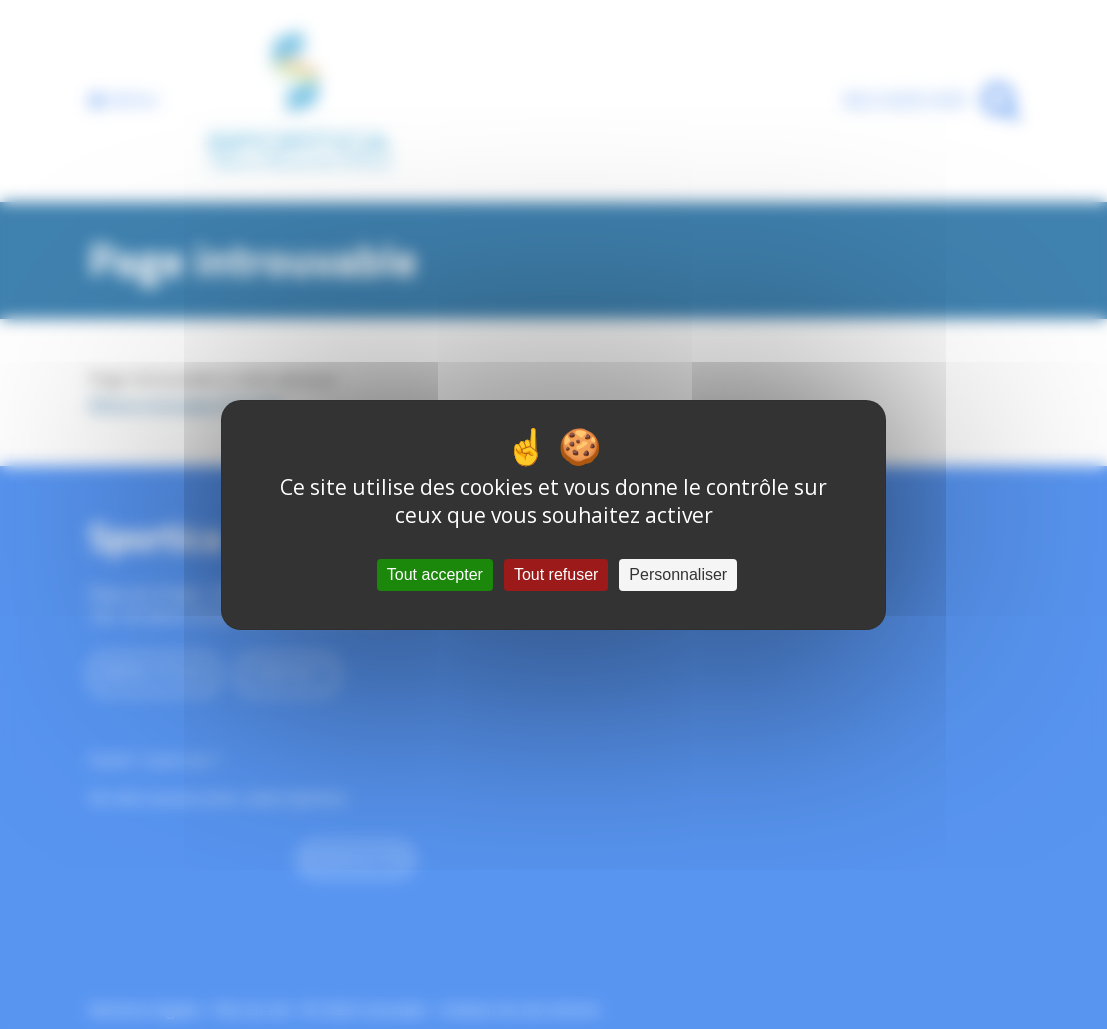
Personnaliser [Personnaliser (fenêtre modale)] (678, 574)
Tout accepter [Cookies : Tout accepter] (435, 574)
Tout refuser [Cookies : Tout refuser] (556, 574)
